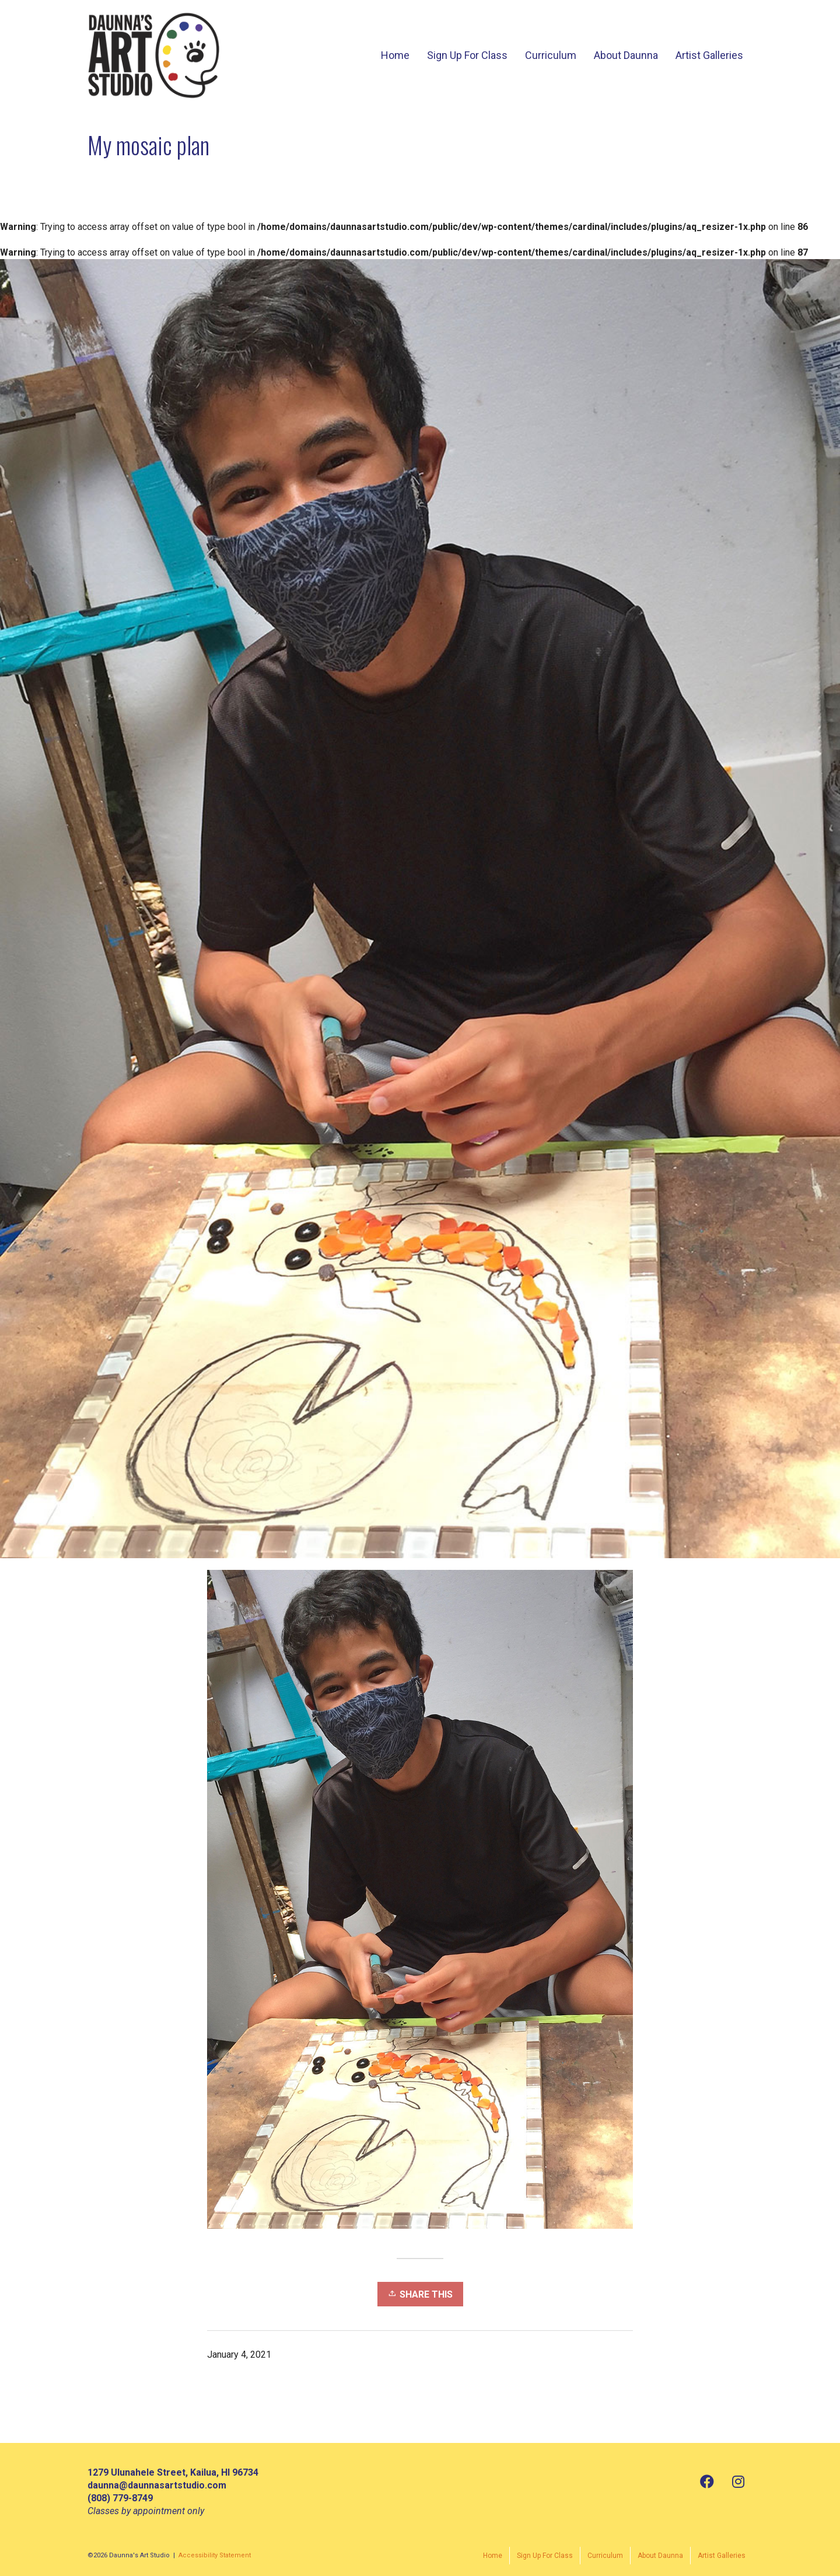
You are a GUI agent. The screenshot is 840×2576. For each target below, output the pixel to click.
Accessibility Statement (214, 2555)
